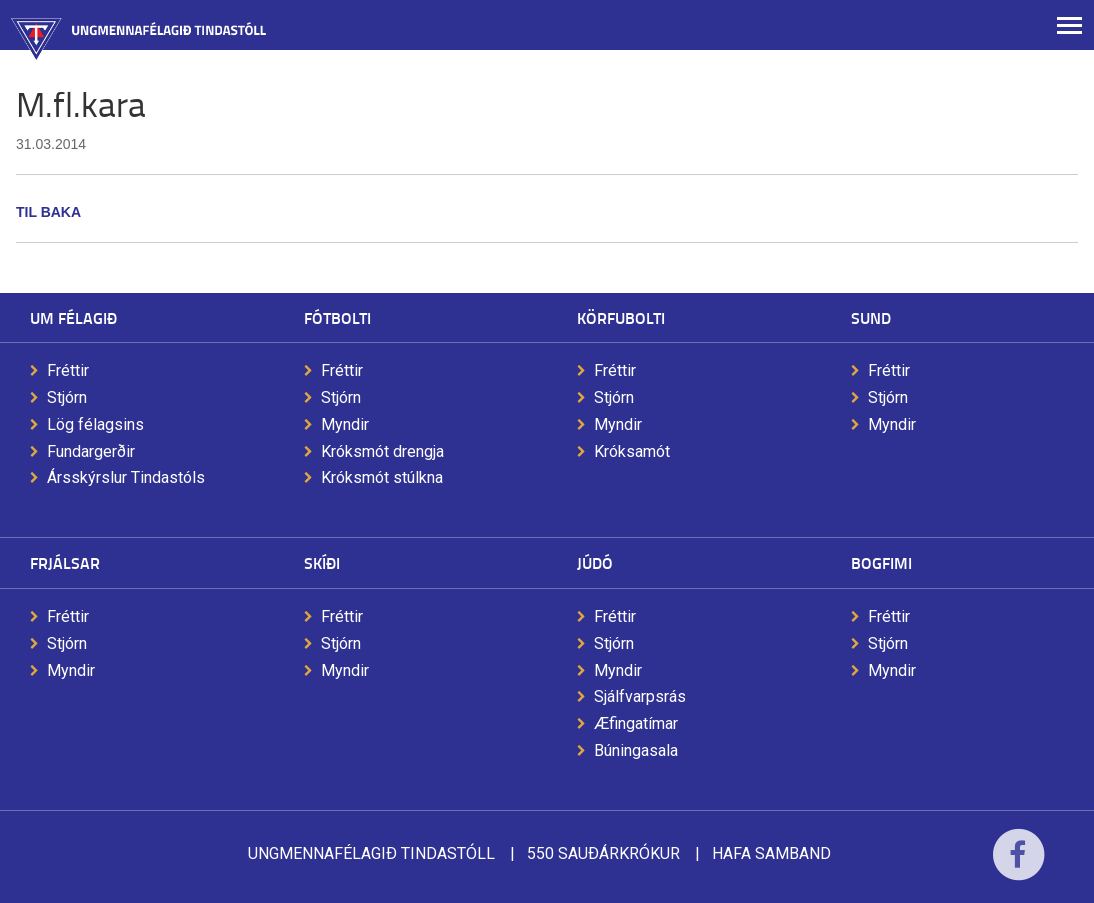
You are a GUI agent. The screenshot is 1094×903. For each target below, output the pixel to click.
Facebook (1018, 867)
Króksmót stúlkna (382, 477)
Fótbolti (337, 317)
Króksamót (632, 451)
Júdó (595, 562)
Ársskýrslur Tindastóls (126, 477)
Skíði (322, 562)
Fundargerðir (91, 451)
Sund (871, 317)
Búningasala (636, 750)
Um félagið (73, 317)
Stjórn (67, 397)
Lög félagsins (95, 424)
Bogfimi (881, 562)
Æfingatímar (636, 723)
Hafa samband (771, 853)
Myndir (345, 424)
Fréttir (68, 370)
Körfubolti (621, 317)
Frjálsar (65, 562)
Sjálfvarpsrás (640, 696)
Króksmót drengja (382, 451)
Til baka (48, 212)
